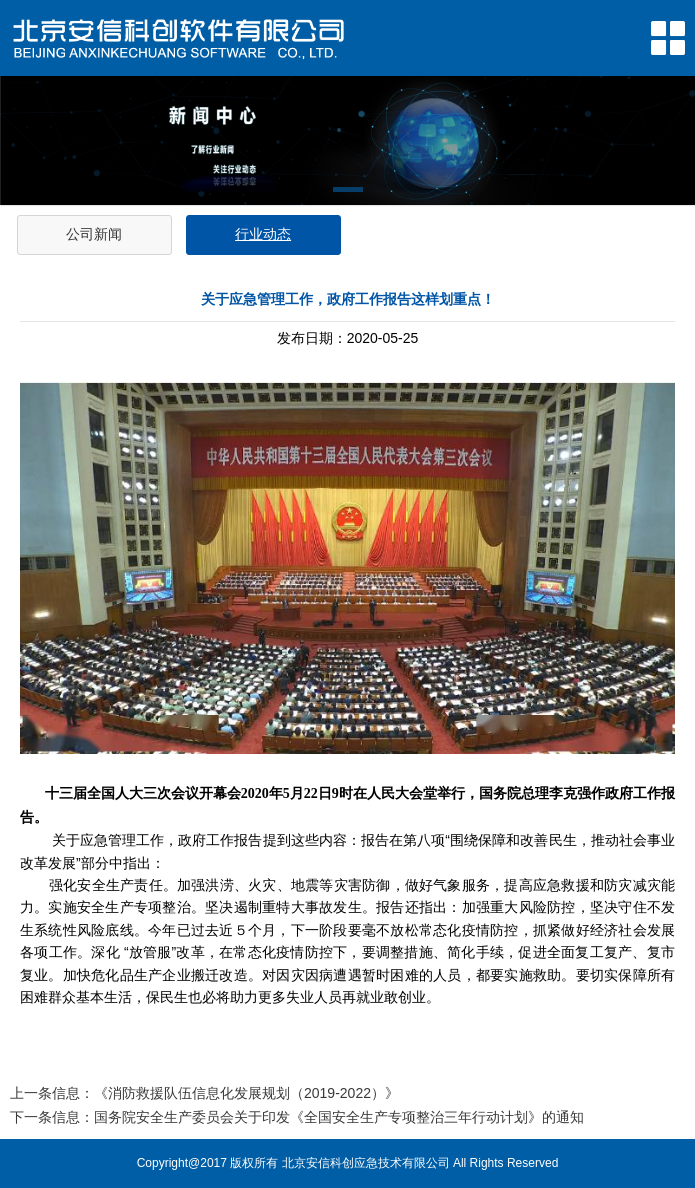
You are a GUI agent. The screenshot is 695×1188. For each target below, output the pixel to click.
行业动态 (263, 234)
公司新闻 (94, 234)
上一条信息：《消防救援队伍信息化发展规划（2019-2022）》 (204, 1093)
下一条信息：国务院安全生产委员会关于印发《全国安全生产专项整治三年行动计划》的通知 (297, 1117)
